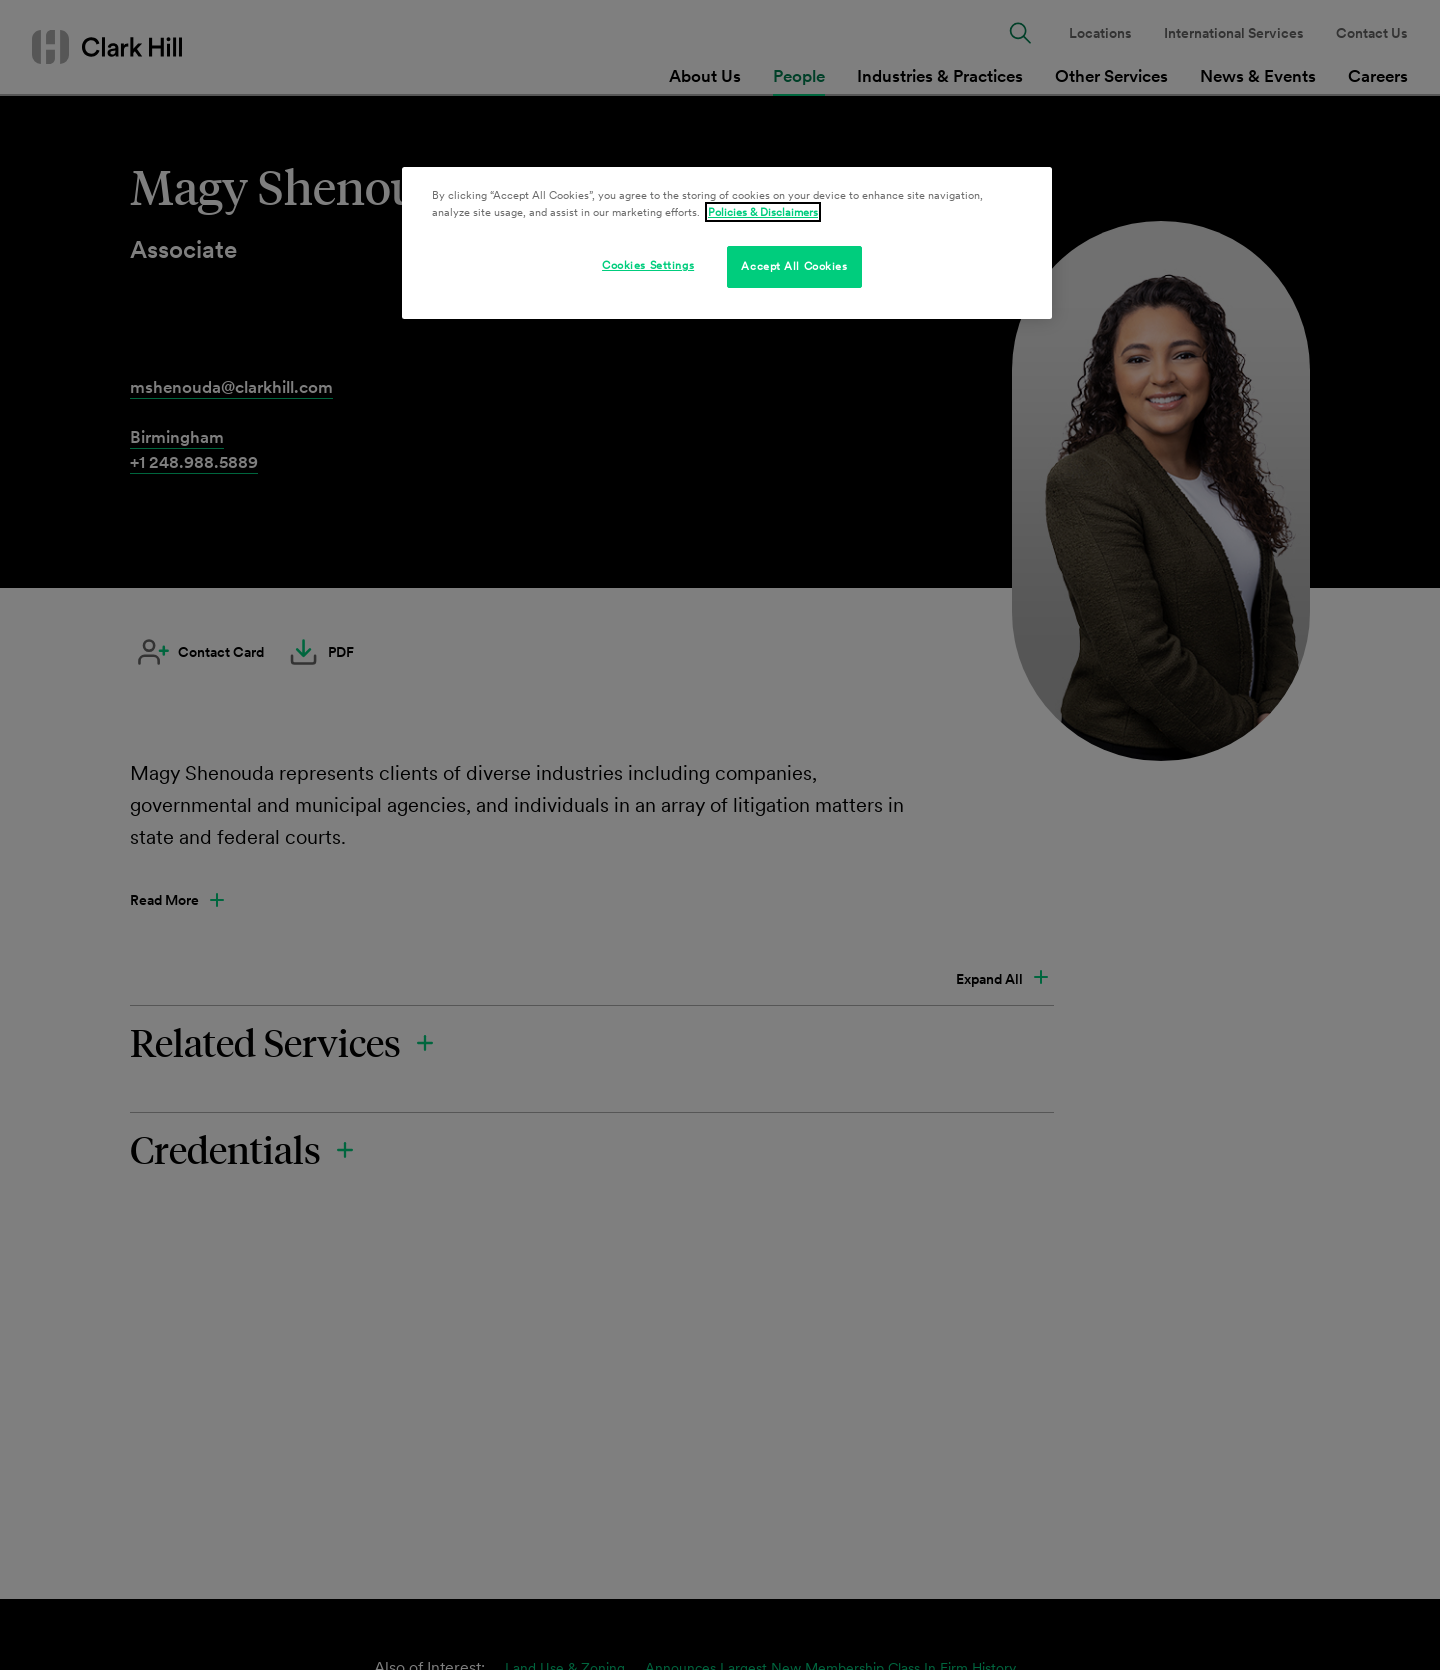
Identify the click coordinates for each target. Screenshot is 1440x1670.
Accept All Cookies (794, 266)
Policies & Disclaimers (763, 212)
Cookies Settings (648, 265)
